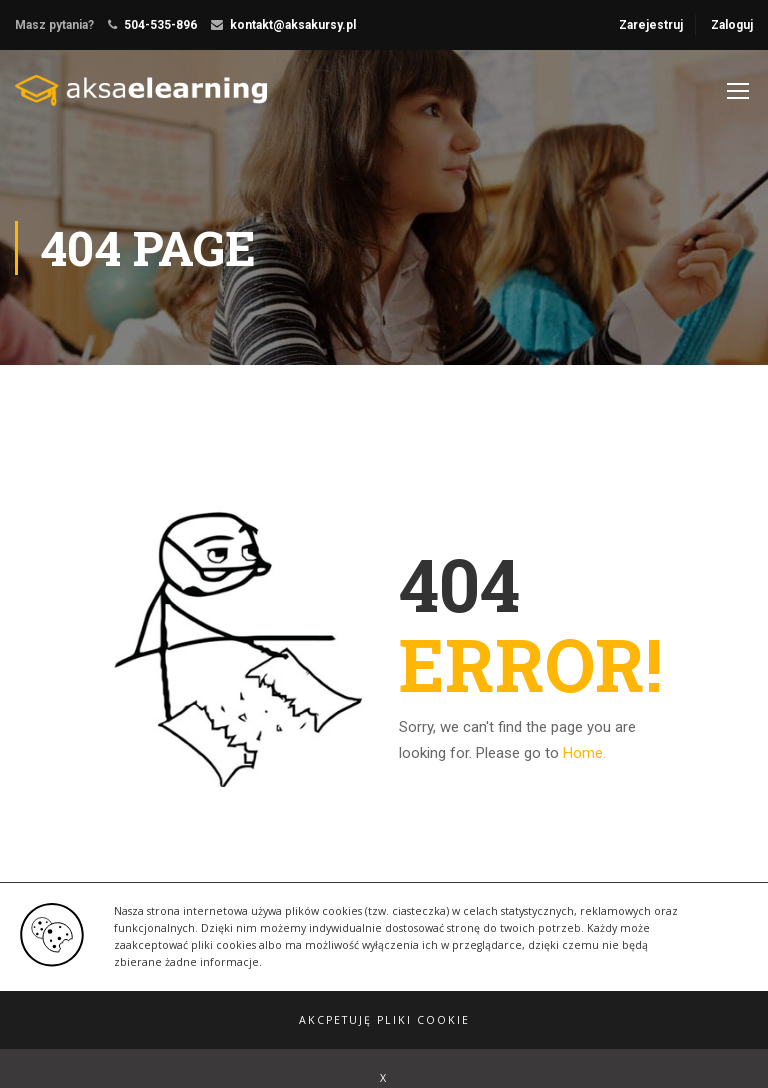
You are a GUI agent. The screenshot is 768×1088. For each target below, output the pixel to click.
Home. (584, 753)
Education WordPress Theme (98, 1012)
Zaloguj (732, 25)
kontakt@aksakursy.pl (293, 25)
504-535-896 (160, 25)
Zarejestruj (651, 25)
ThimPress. (233, 1012)
